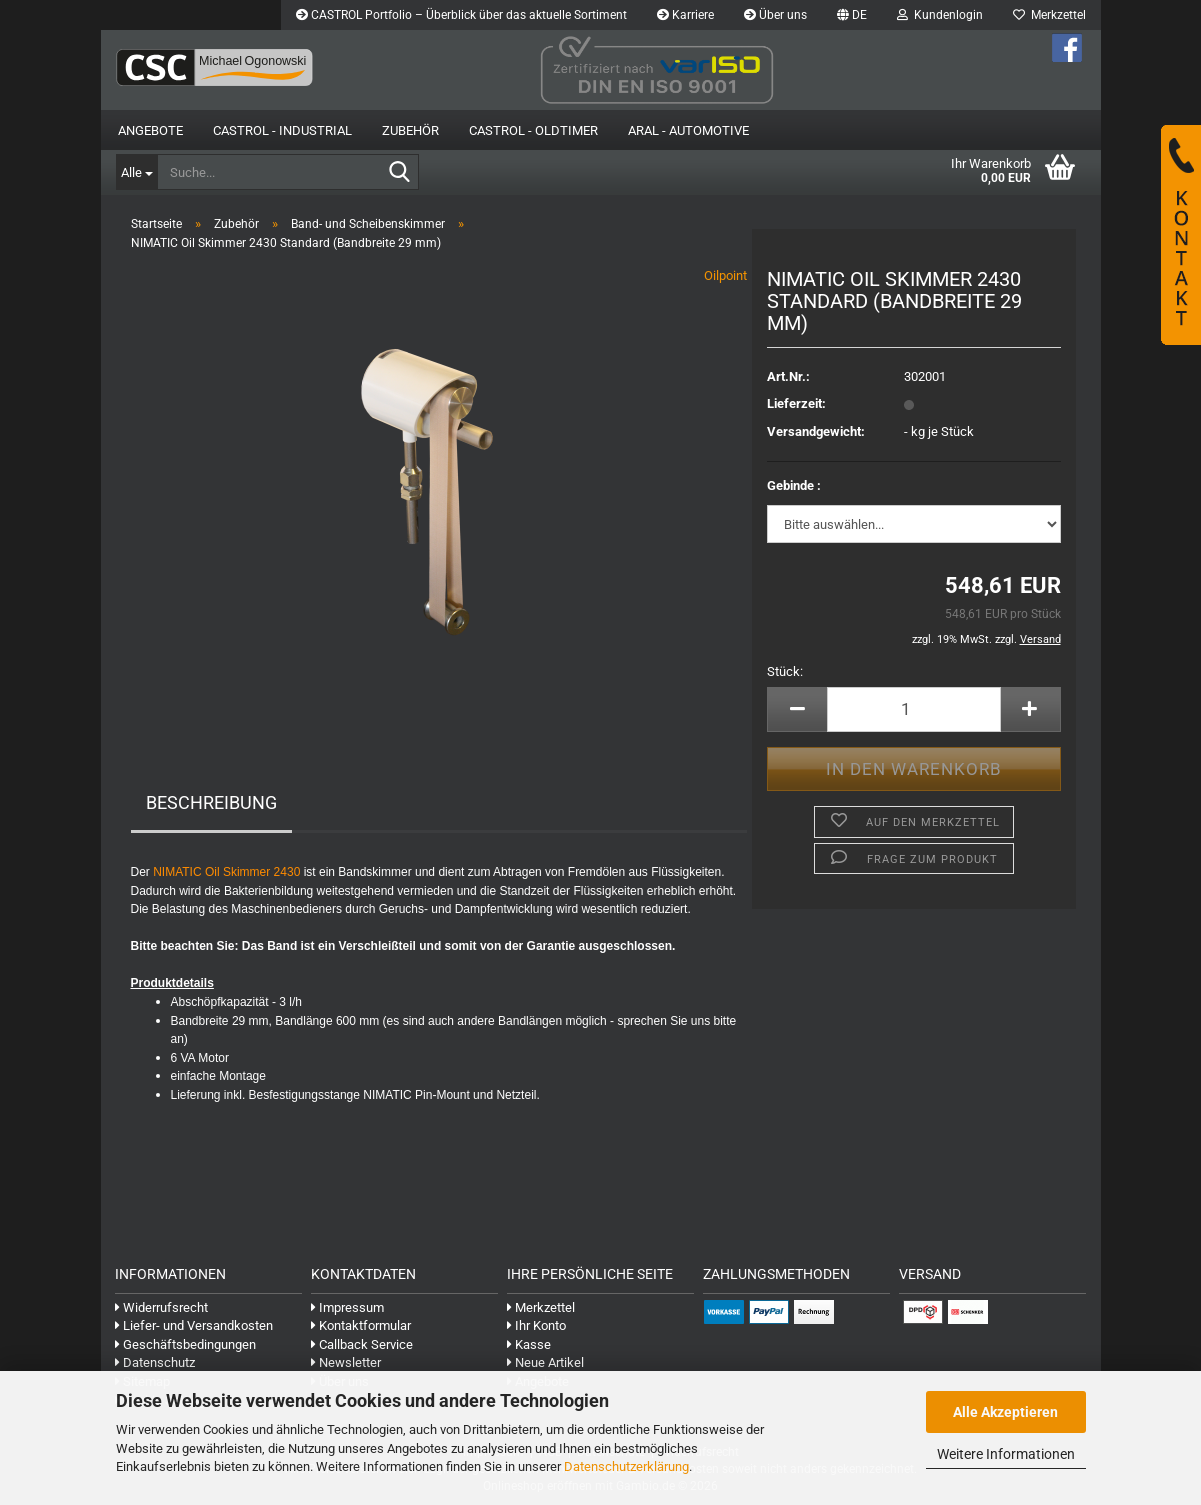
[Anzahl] (913, 709)
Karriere (685, 15)
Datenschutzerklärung (626, 1466)
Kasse (529, 1344)
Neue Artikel (545, 1362)
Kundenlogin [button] (940, 15)
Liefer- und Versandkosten (194, 1325)
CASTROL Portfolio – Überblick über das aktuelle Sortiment (461, 15)
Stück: (785, 671)
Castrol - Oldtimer (533, 130)
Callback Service (362, 1344)
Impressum (347, 1307)
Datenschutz (155, 1362)
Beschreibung (211, 802)
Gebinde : (794, 485)
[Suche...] (136, 172)
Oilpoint (725, 275)
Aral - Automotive (688, 130)
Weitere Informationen (1006, 1454)
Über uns (775, 15)
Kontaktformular (361, 1325)
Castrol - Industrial (282, 130)
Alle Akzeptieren (1005, 1412)
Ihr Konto (536, 1325)
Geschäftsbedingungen (185, 1344)
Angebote (150, 130)
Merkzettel (1049, 15)
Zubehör (410, 130)
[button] (852, 15)
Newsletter (346, 1362)
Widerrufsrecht (161, 1307)
